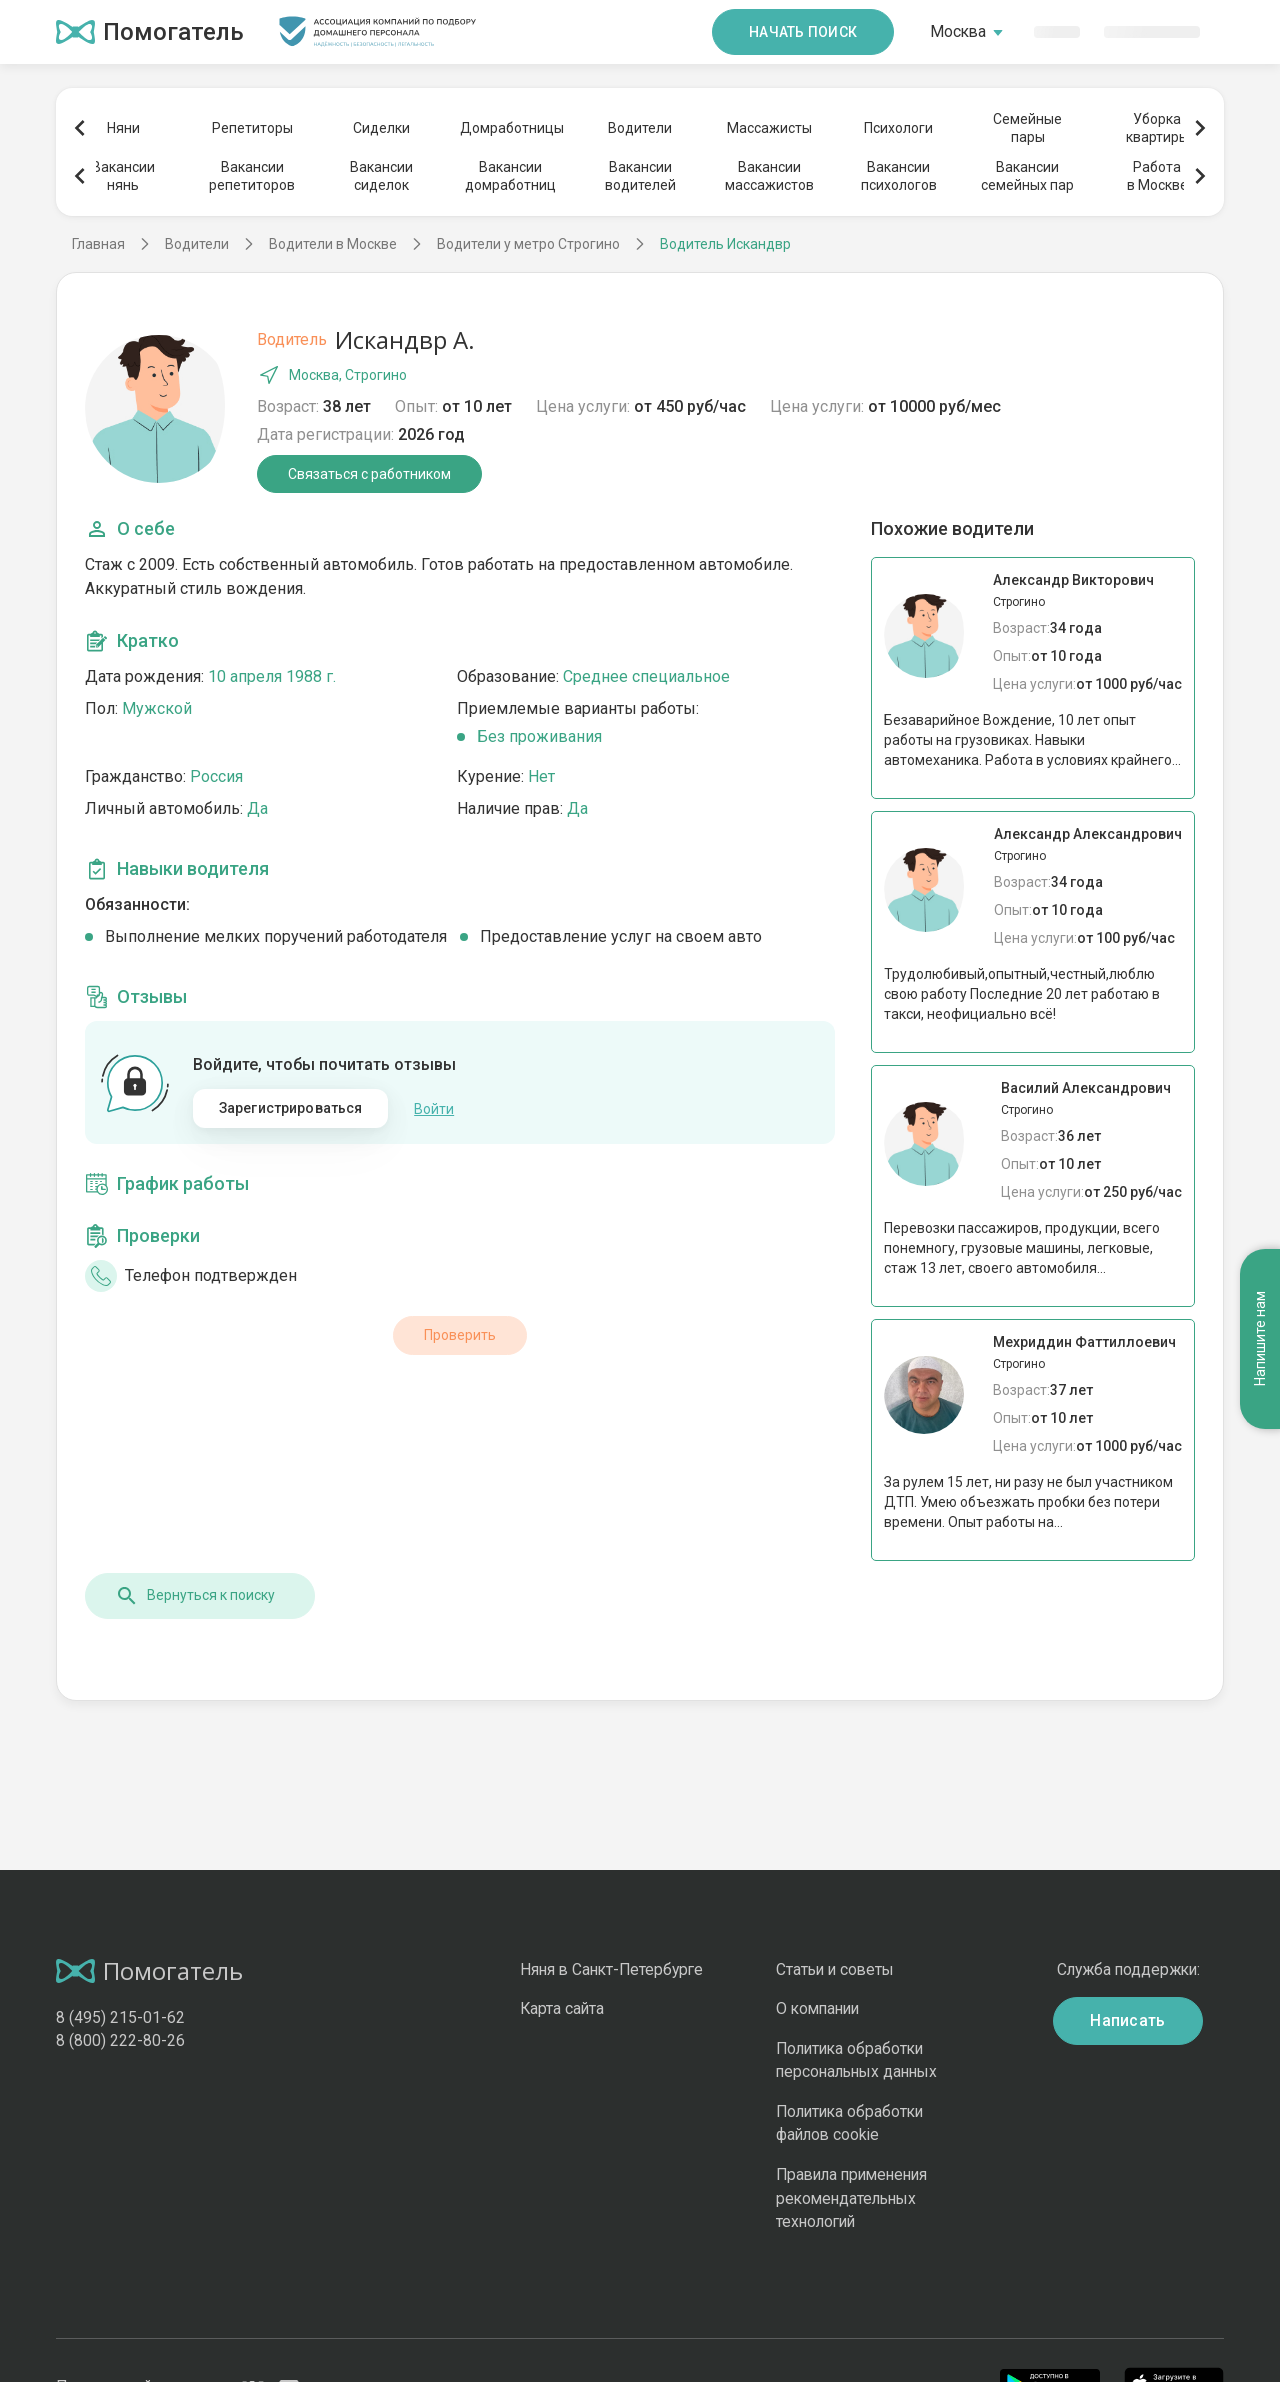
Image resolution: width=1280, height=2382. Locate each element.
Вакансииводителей (640, 176)
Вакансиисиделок (381, 176)
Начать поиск (803, 32)
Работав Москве (1157, 176)
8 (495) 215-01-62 (120, 2017)
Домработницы (511, 128)
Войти (434, 1109)
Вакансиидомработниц (510, 176)
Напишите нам (1260, 1339)
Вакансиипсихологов (899, 176)
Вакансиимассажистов (769, 176)
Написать (1128, 2020)
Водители (640, 128)
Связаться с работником (369, 474)
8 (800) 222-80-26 (120, 2040)
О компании (817, 2008)
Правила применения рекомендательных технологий (851, 2198)
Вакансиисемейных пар (1027, 176)
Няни (123, 128)
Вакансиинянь (123, 176)
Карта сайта (562, 2008)
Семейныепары (1027, 128)
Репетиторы (252, 128)
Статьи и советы (835, 1969)
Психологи (898, 128)
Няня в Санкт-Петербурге (611, 1969)
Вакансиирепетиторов (252, 176)
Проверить (460, 1335)
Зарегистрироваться (291, 1108)
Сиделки (381, 128)
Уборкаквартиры (1157, 128)
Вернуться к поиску (195, 1596)
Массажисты (769, 128)
